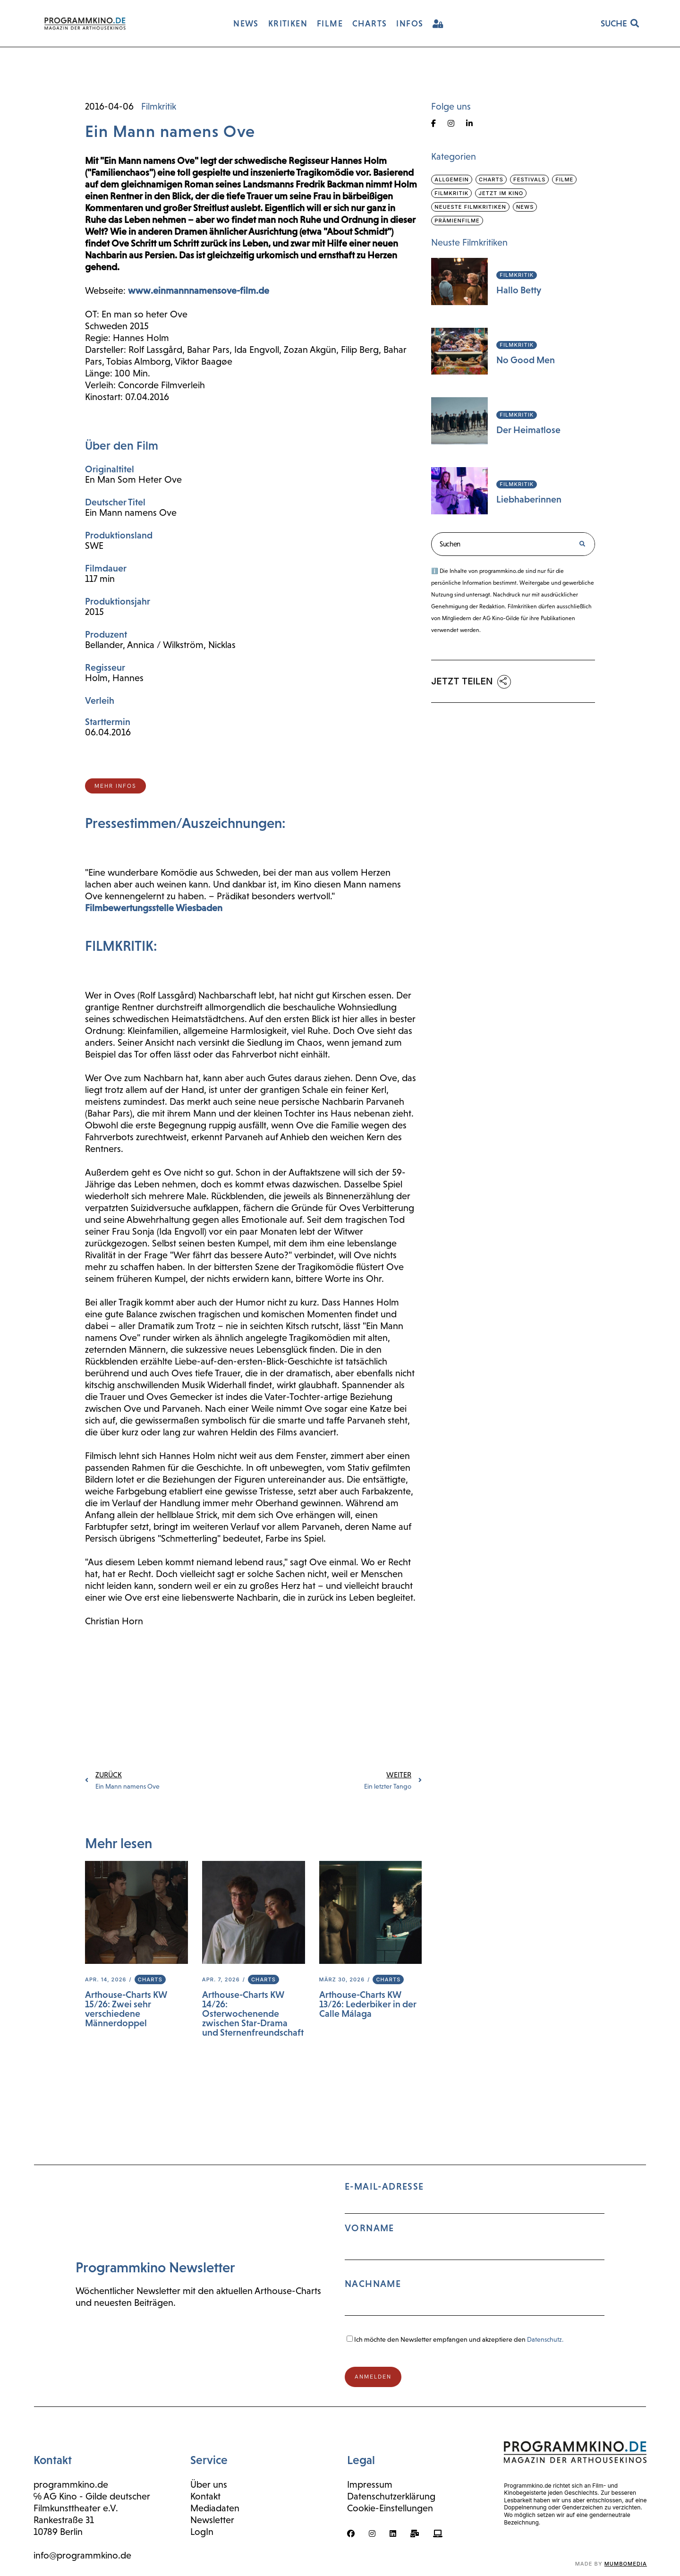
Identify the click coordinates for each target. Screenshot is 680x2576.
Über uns (208, 2484)
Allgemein (451, 179)
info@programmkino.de (82, 2555)
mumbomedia (625, 2563)
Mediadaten (214, 2508)
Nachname (373, 2283)
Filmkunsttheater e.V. (76, 2508)
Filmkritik (158, 106)
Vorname (369, 2228)
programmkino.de (71, 2484)
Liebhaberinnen (528, 499)
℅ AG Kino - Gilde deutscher (92, 2496)
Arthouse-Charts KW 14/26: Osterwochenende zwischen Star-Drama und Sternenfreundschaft (253, 2013)
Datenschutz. (545, 2339)
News (525, 207)
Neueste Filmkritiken (470, 207)
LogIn (201, 2531)
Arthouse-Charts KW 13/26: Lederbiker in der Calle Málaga (367, 2004)
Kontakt (205, 2496)
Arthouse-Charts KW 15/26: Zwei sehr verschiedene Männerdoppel (126, 2008)
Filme (564, 179)
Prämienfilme (457, 220)
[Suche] (582, 544)
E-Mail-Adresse (474, 2252)
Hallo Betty (518, 290)
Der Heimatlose (528, 430)
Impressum (369, 2484)
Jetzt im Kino (500, 193)
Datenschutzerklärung (391, 2496)
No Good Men (525, 360)
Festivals (529, 179)
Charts (150, 1979)
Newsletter (212, 2520)
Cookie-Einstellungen (390, 2508)
